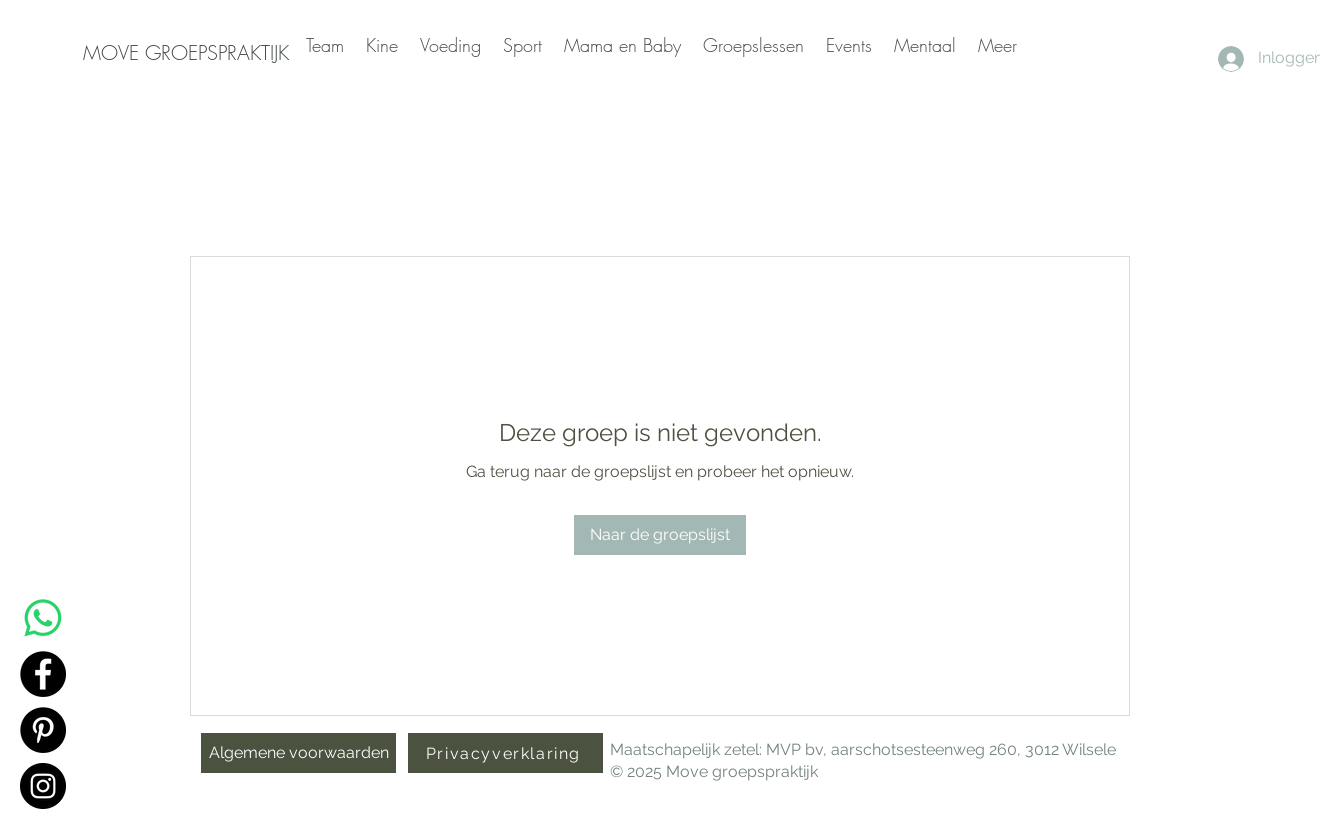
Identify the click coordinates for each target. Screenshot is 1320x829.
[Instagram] (43, 786)
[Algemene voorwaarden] (298, 753)
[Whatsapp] (43, 618)
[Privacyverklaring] (505, 753)
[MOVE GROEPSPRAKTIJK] (186, 53)
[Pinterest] (43, 730)
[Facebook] (43, 674)
